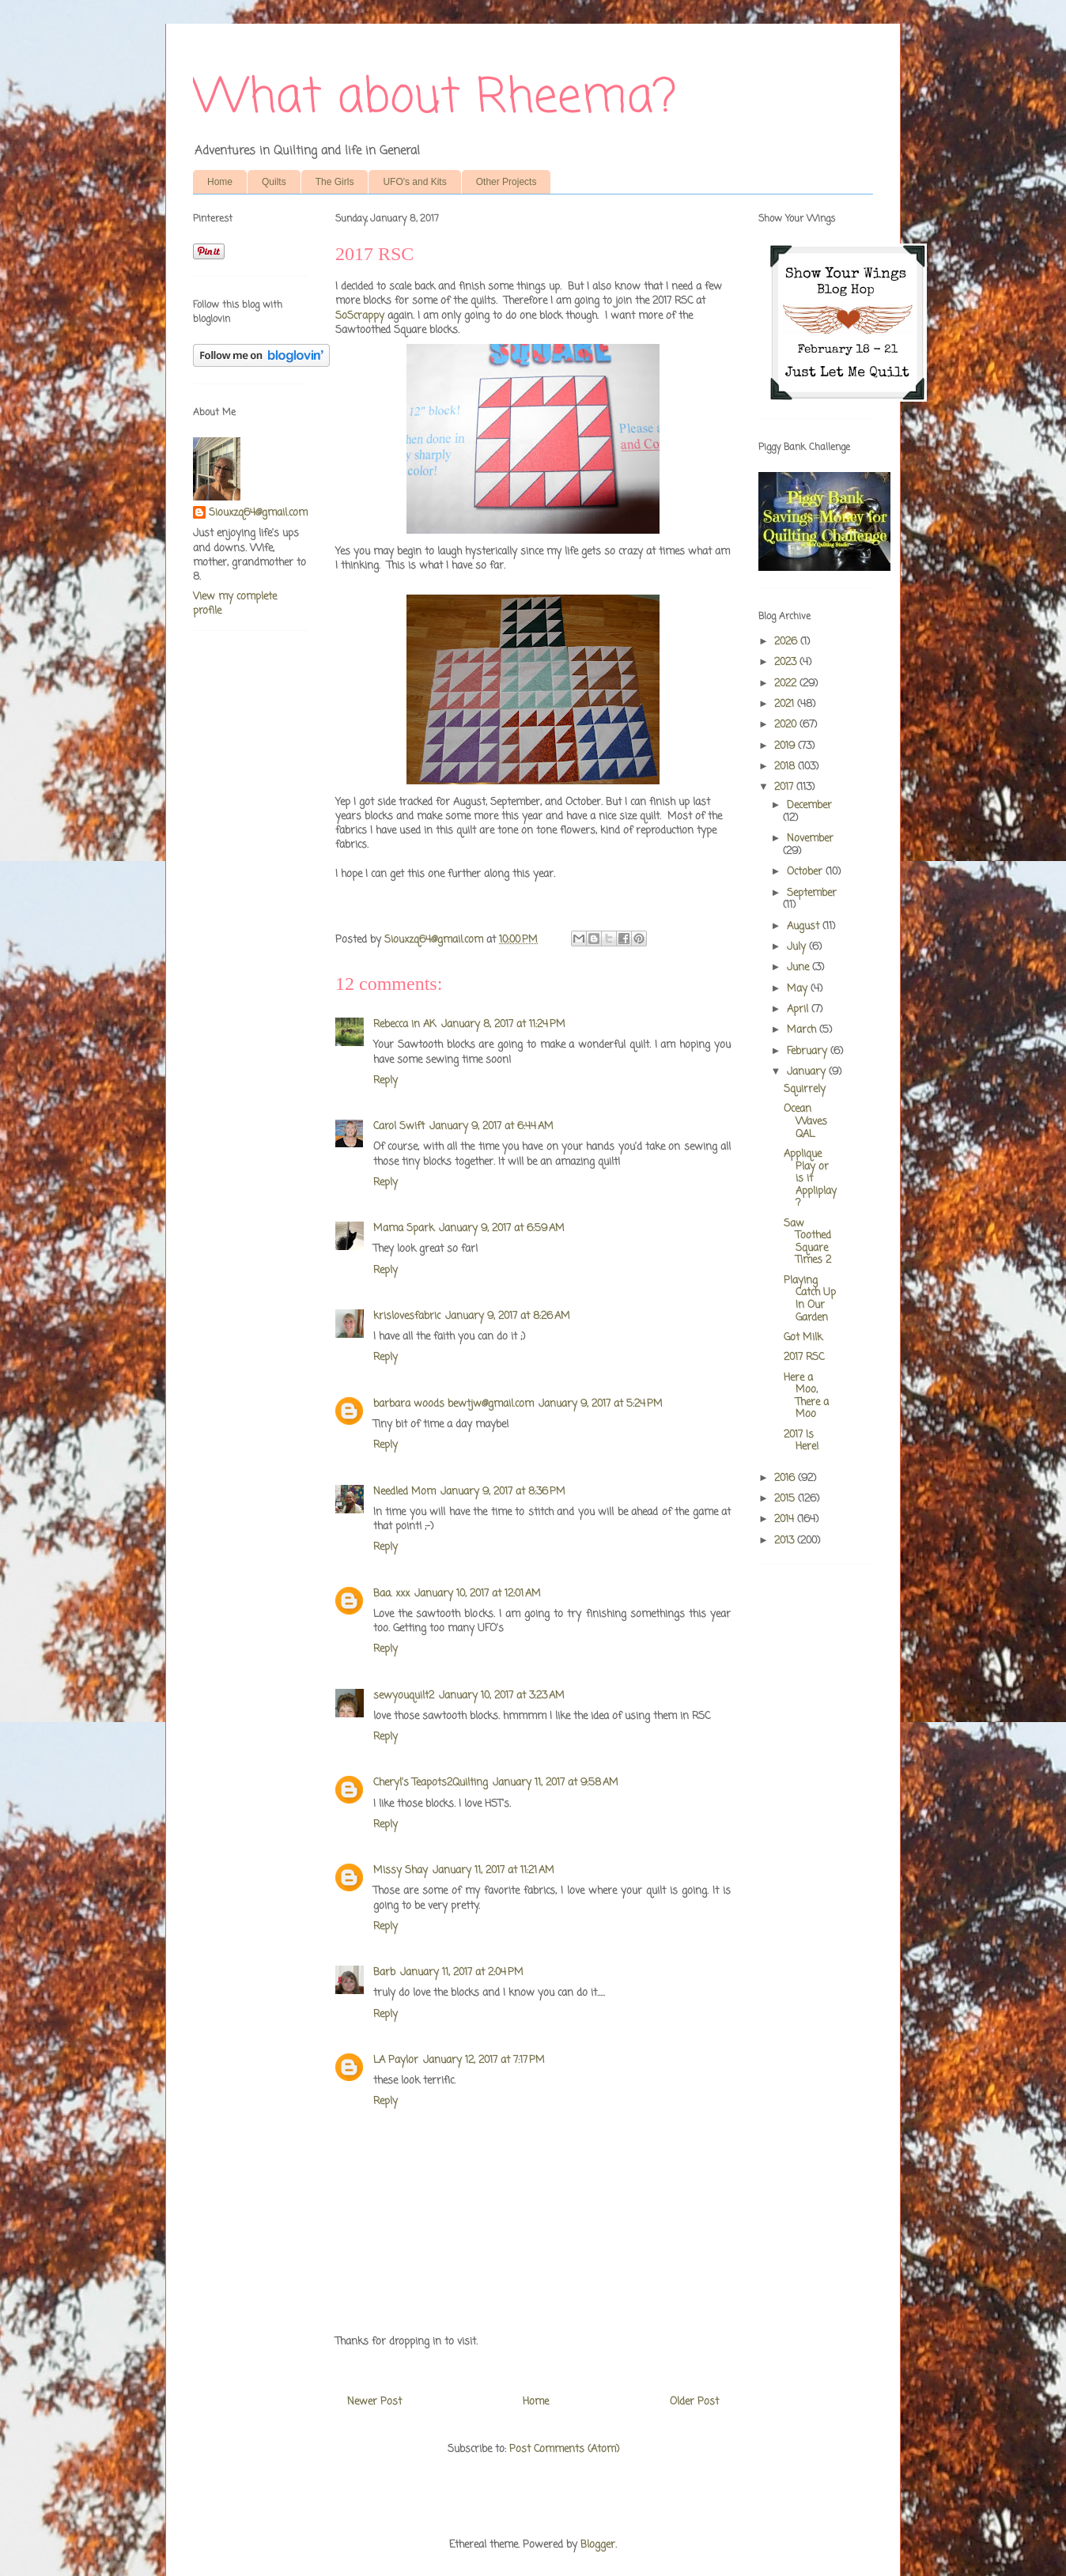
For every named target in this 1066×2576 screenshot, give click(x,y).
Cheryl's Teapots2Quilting (430, 1782)
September (812, 893)
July (798, 946)
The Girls (335, 181)
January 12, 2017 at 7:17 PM (484, 2060)
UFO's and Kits (414, 181)
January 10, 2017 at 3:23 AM (502, 1695)
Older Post (694, 2401)
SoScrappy (359, 315)
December (809, 805)
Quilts (274, 181)
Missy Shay (400, 1870)
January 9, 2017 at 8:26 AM (507, 1316)
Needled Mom (404, 1491)
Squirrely (805, 1089)
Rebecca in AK (405, 1024)
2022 (787, 683)
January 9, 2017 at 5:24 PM (601, 1403)
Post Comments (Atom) (564, 2449)
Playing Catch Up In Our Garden (810, 1299)
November (810, 838)
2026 (787, 641)
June (799, 967)
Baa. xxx (391, 1593)
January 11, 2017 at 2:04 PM (462, 1972)
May (799, 988)
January (808, 1071)
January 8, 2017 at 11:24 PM (503, 1024)
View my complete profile (235, 603)
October (806, 871)
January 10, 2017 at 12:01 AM (477, 1593)
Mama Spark (403, 1228)
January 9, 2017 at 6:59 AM (502, 1228)
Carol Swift (399, 1126)
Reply (385, 1080)
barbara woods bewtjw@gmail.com (453, 1403)
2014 (785, 1519)
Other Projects (506, 181)
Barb (384, 1972)
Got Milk (803, 1337)
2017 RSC (804, 1357)
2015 (786, 1498)
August (804, 926)
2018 (786, 766)
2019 (786, 746)
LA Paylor (395, 2060)
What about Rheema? (435, 98)
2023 (787, 662)
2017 (785, 787)
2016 (786, 1478)
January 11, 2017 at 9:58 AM (555, 1782)
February (808, 1051)
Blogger (597, 2544)
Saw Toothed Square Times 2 (807, 1242)
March (803, 1029)
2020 (787, 724)
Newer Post (374, 2401)
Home (219, 181)
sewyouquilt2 (403, 1695)
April (799, 1009)
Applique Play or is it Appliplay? (810, 1178)
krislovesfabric (406, 1316)
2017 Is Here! (801, 1441)
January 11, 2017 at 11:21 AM (493, 1870)
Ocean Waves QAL (805, 1121)
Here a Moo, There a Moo (806, 1396)
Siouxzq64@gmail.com (258, 513)
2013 (785, 1540)
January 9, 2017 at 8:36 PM (502, 1491)
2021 (785, 704)
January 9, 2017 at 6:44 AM (491, 1126)
